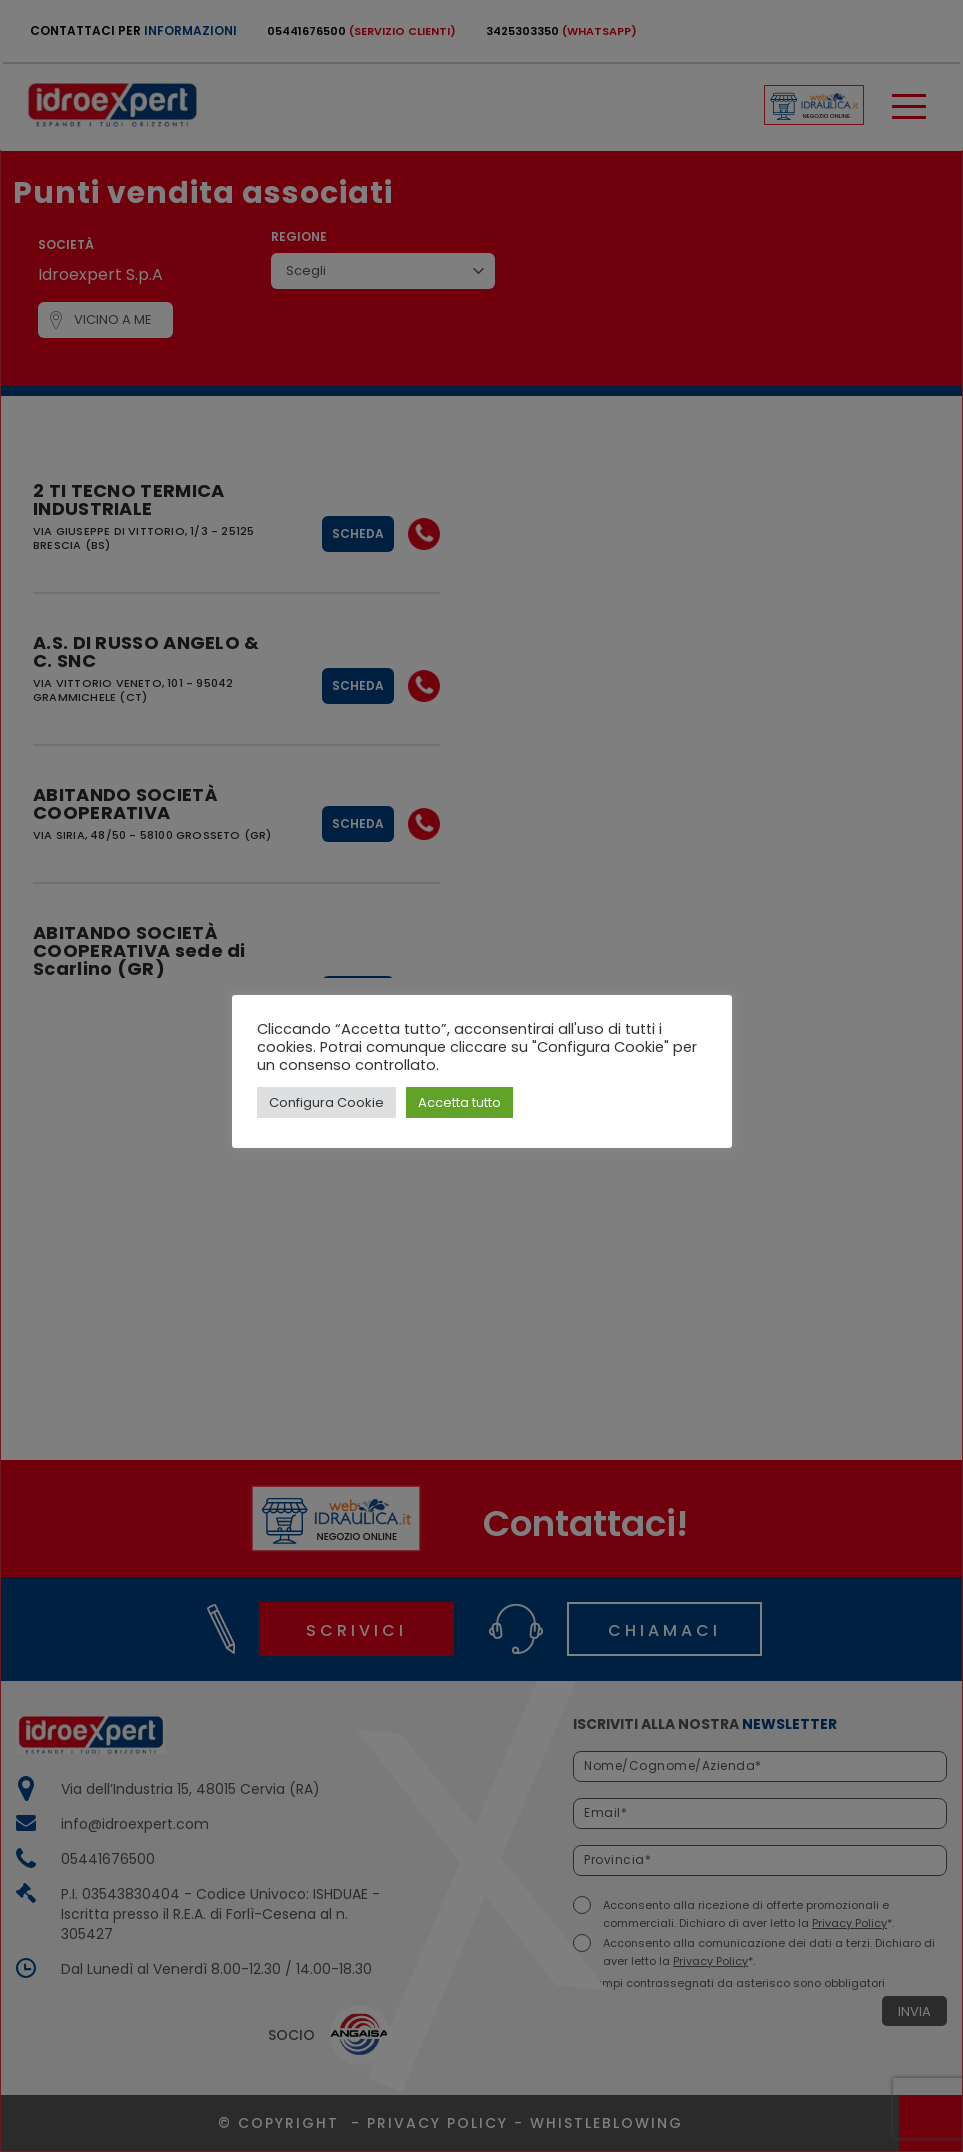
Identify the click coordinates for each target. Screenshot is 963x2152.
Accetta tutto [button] (459, 1102)
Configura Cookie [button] (326, 1102)
